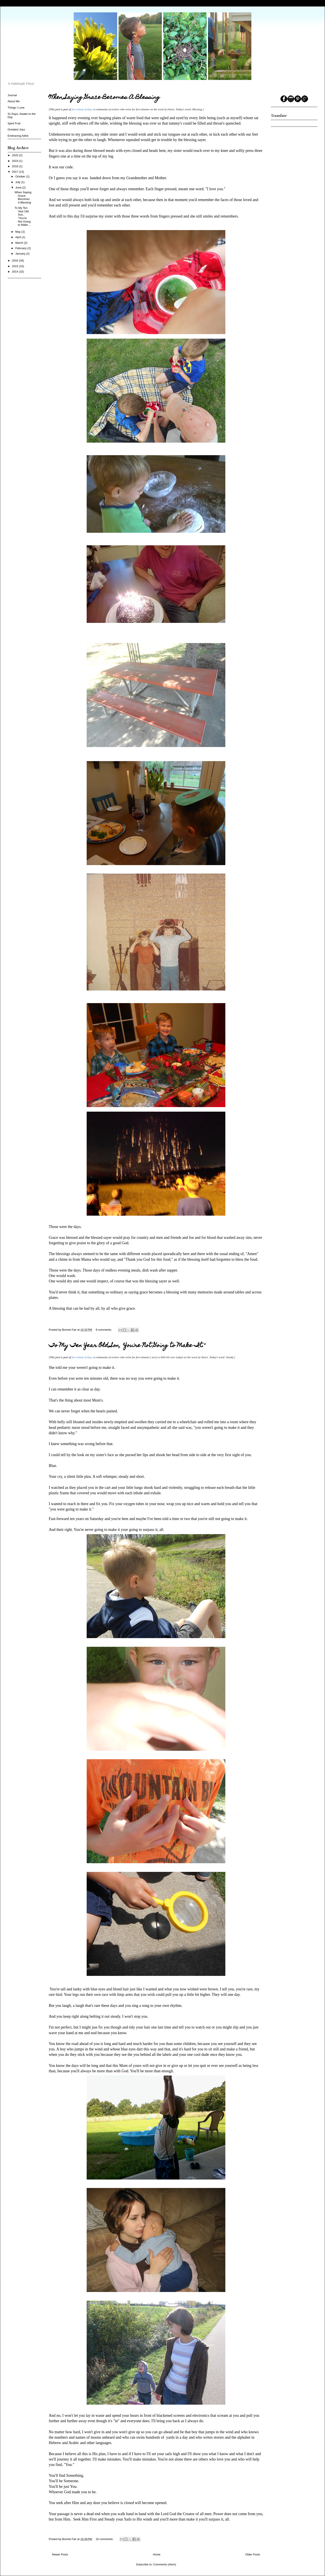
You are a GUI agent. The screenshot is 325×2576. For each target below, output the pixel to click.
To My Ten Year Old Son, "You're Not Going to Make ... (23, 216)
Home (157, 2554)
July (18, 182)
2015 (15, 266)
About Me (14, 101)
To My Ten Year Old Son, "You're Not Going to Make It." (127, 1345)
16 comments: (105, 2539)
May (18, 231)
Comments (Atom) (164, 2564)
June (18, 187)
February (21, 248)
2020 (15, 155)
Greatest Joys (16, 129)
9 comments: (104, 1329)
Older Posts (252, 2554)
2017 (15, 171)
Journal (12, 95)
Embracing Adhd (18, 135)
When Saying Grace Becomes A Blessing (104, 97)
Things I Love (16, 107)
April (18, 237)
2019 (15, 160)
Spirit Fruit (14, 123)
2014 (15, 271)
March (19, 242)
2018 (15, 166)
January (20, 253)
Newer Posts (60, 2554)
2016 (15, 260)
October (20, 176)
